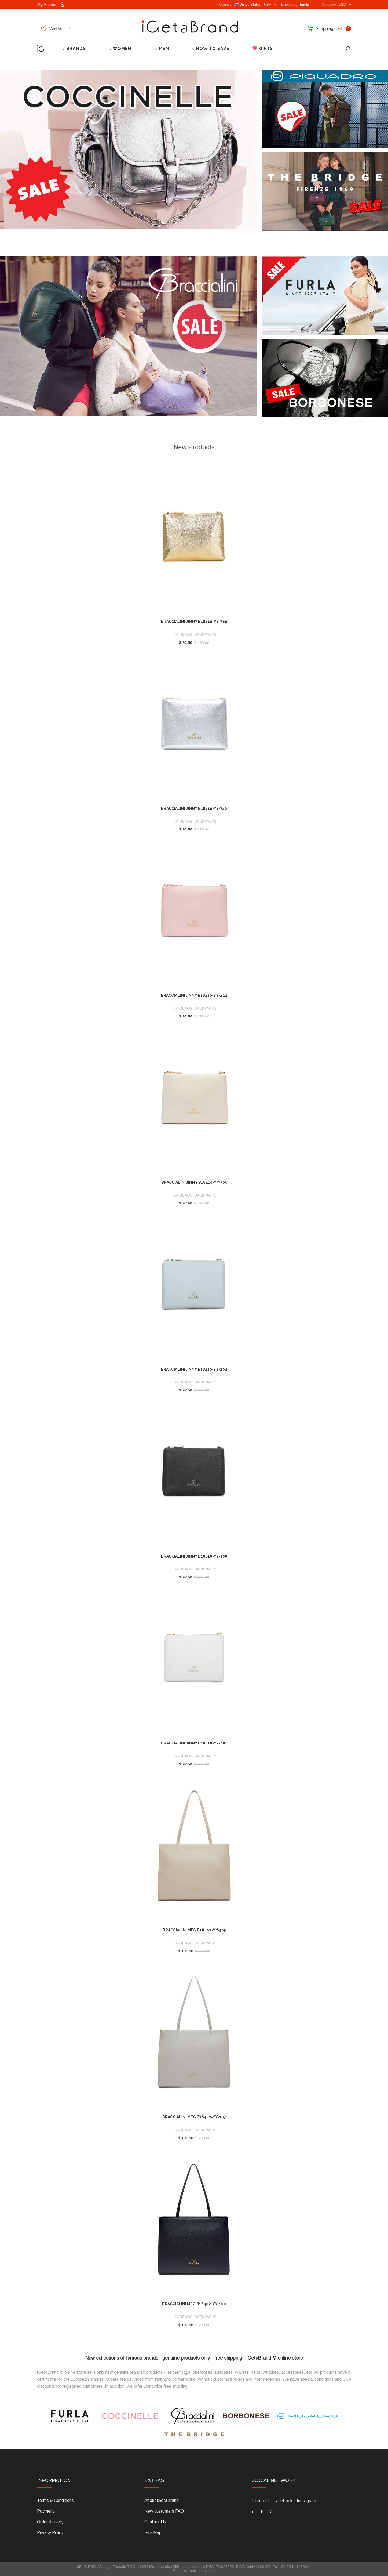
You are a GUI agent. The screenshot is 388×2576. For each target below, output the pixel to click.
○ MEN (162, 48)
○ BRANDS (74, 48)
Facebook (282, 2500)
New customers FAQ (164, 2511)
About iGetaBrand (161, 2500)
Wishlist (56, 28)
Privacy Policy (50, 2532)
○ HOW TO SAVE (210, 48)
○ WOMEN (120, 48)
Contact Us (155, 2522)
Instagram (306, 2500)
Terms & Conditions (55, 2500)
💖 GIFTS (262, 48)
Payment (45, 2511)
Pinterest (260, 2500)
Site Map (153, 2532)
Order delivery (50, 2522)
